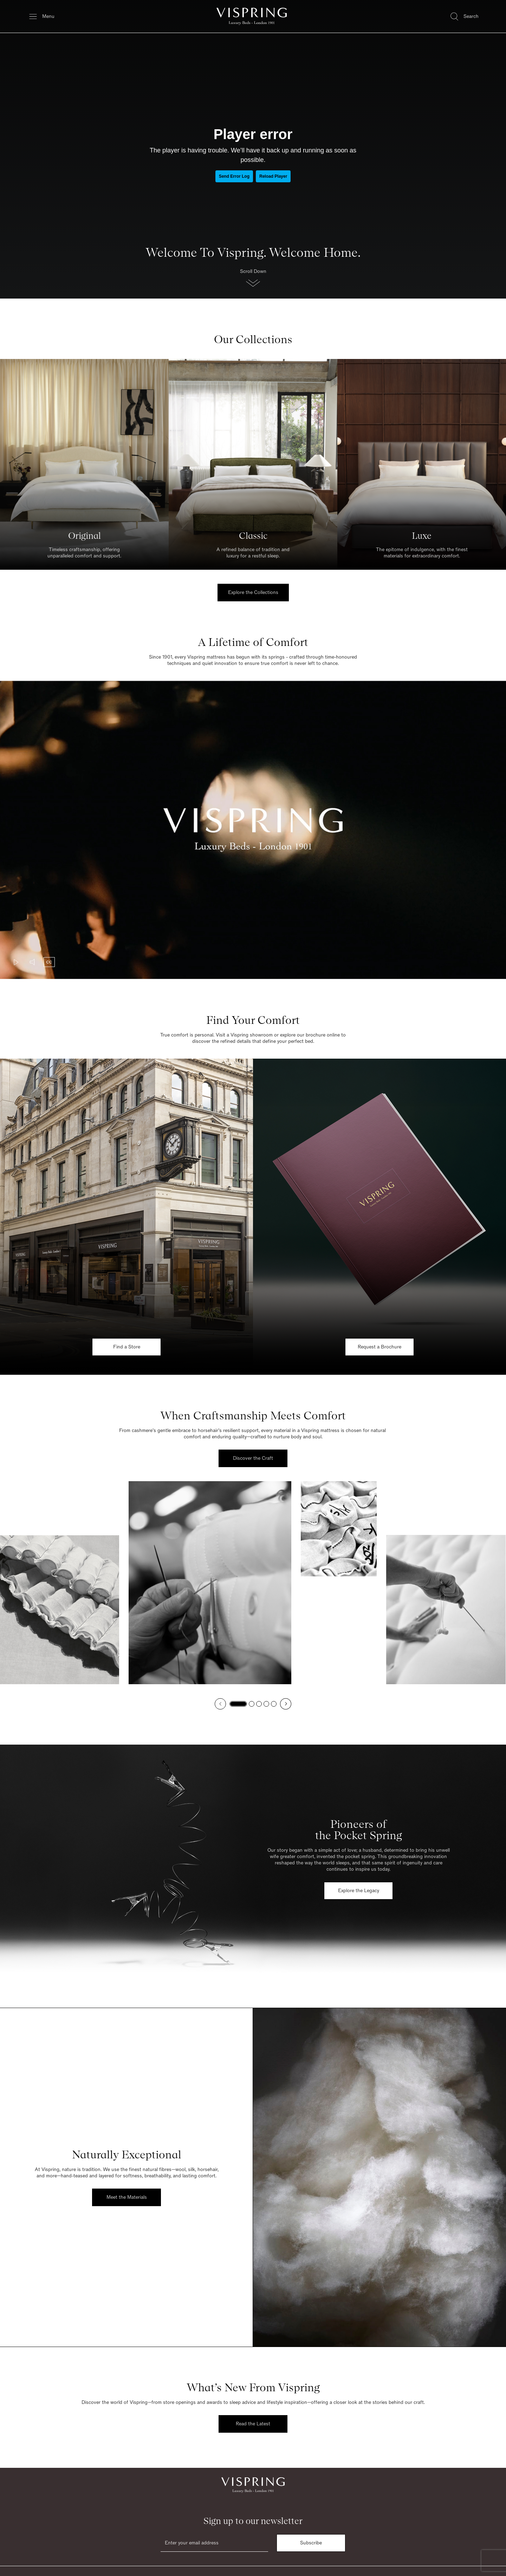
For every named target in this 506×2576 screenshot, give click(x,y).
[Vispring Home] (251, 16)
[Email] (214, 2543)
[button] (253, 280)
